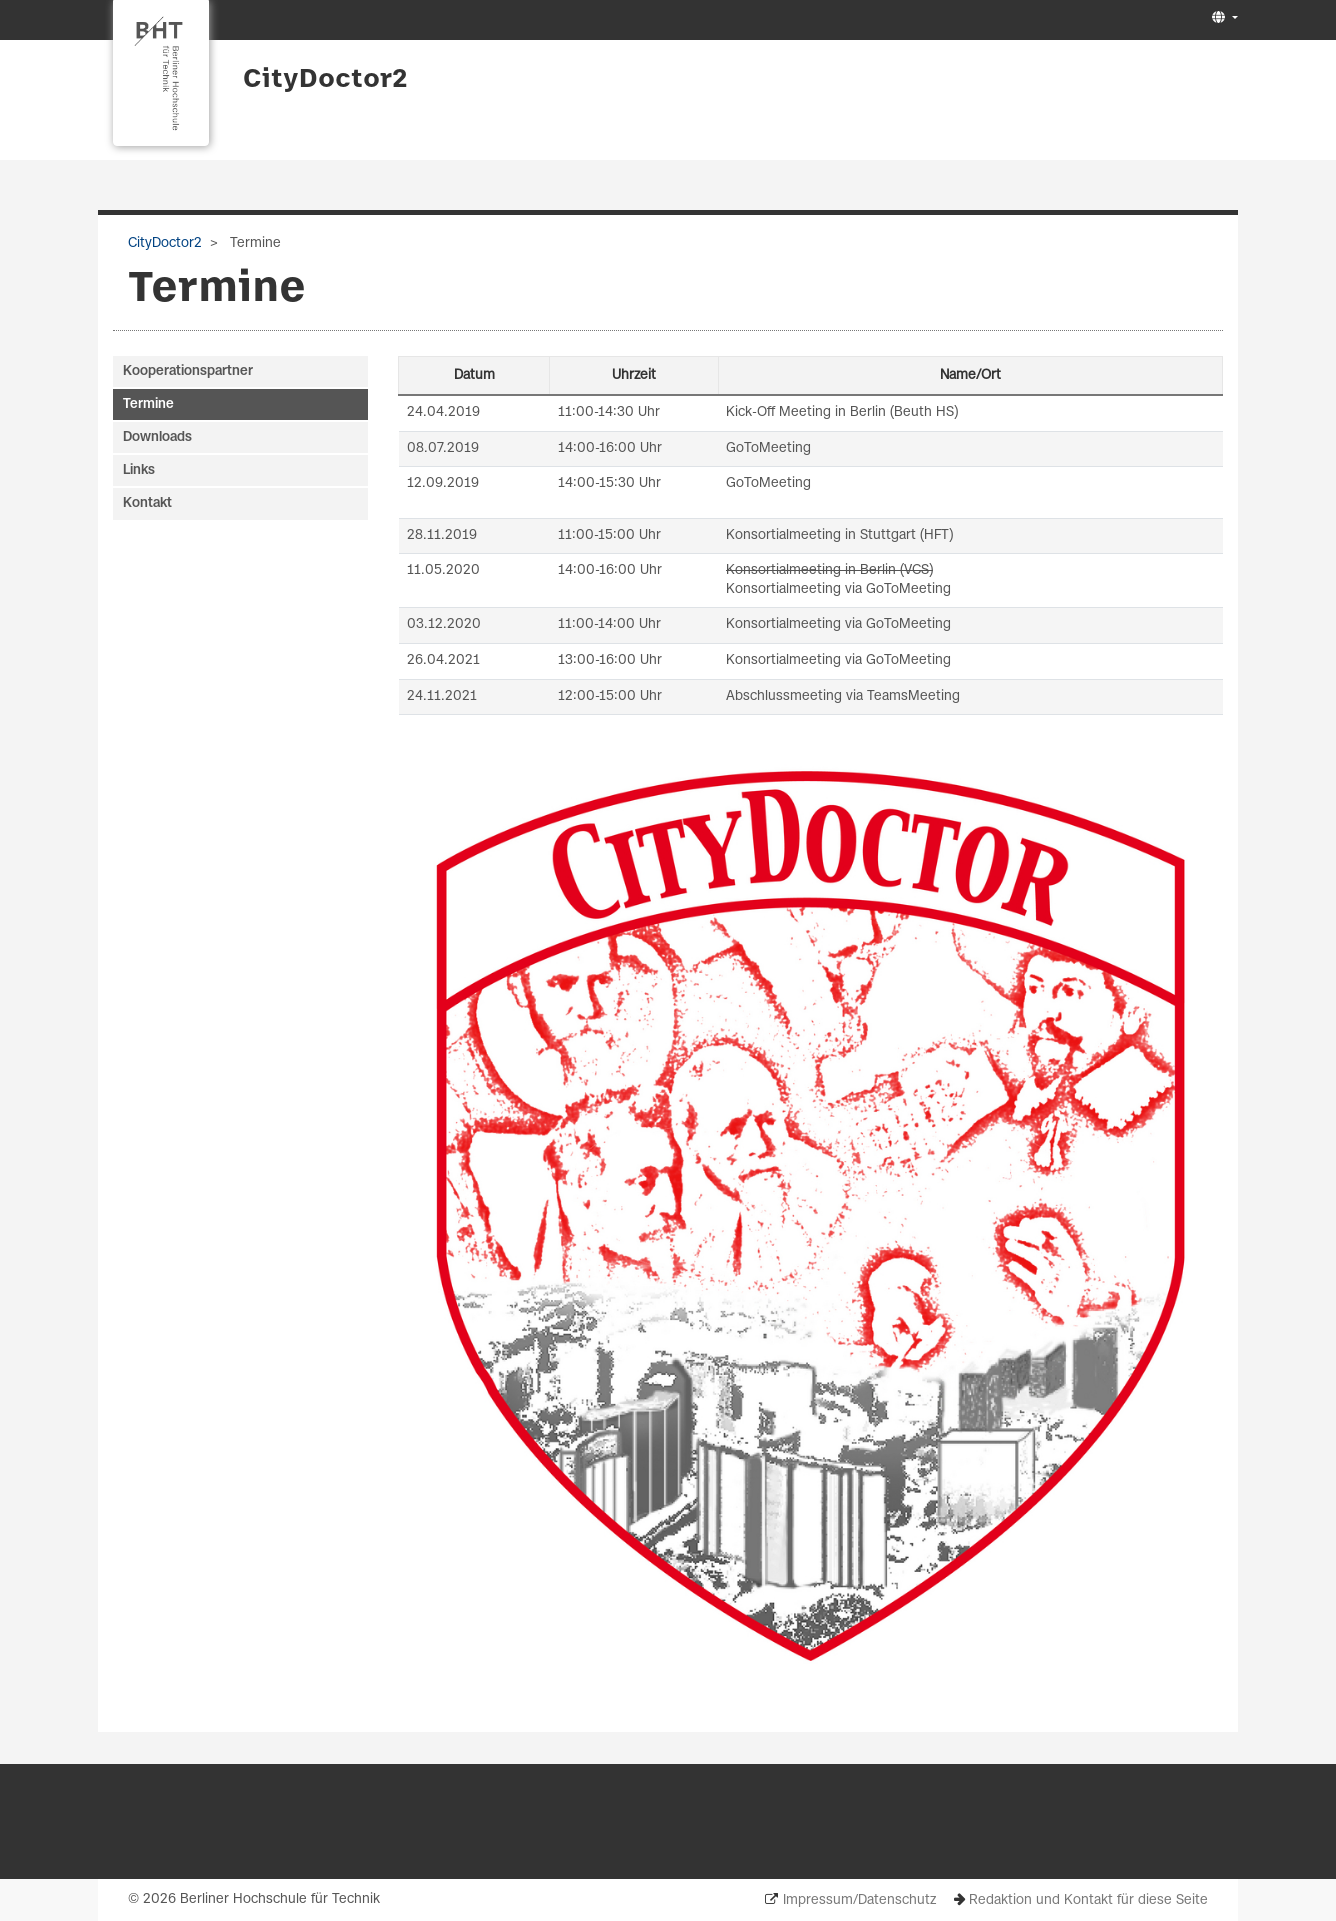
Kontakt (147, 503)
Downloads (157, 437)
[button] (1222, 18)
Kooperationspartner (188, 371)
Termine (148, 404)
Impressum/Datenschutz (859, 1900)
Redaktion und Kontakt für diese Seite (1088, 1900)
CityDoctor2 (325, 80)
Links (139, 470)
